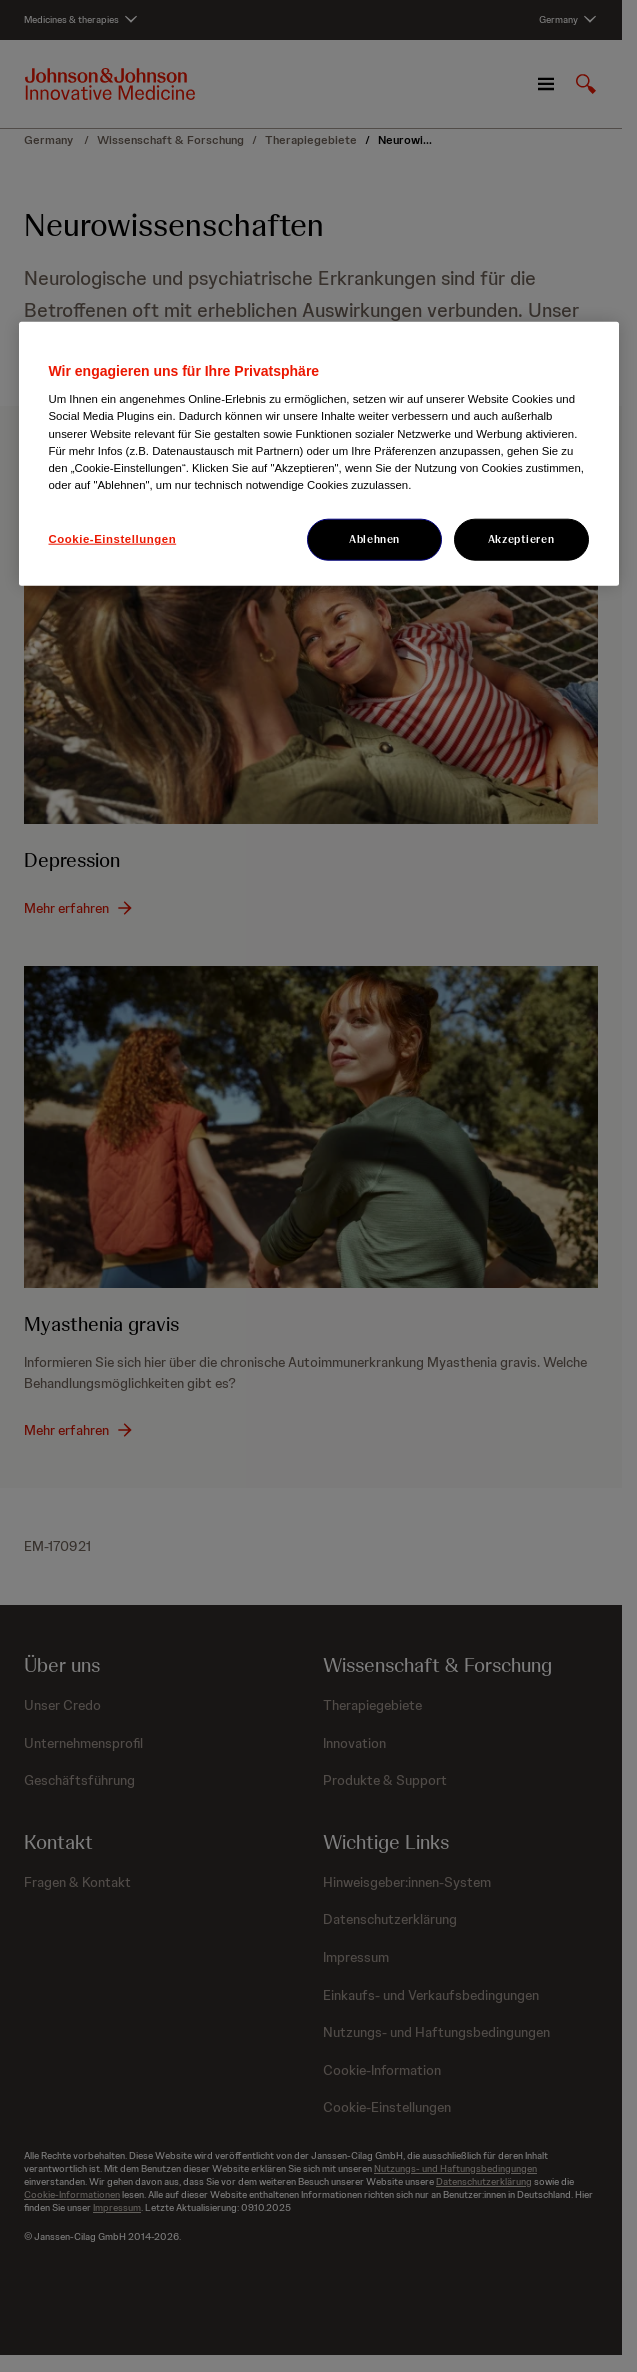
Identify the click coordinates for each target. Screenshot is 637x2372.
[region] (319, 453)
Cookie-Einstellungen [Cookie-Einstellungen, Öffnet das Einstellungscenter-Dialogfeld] (113, 538)
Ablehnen (374, 538)
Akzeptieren (521, 538)
